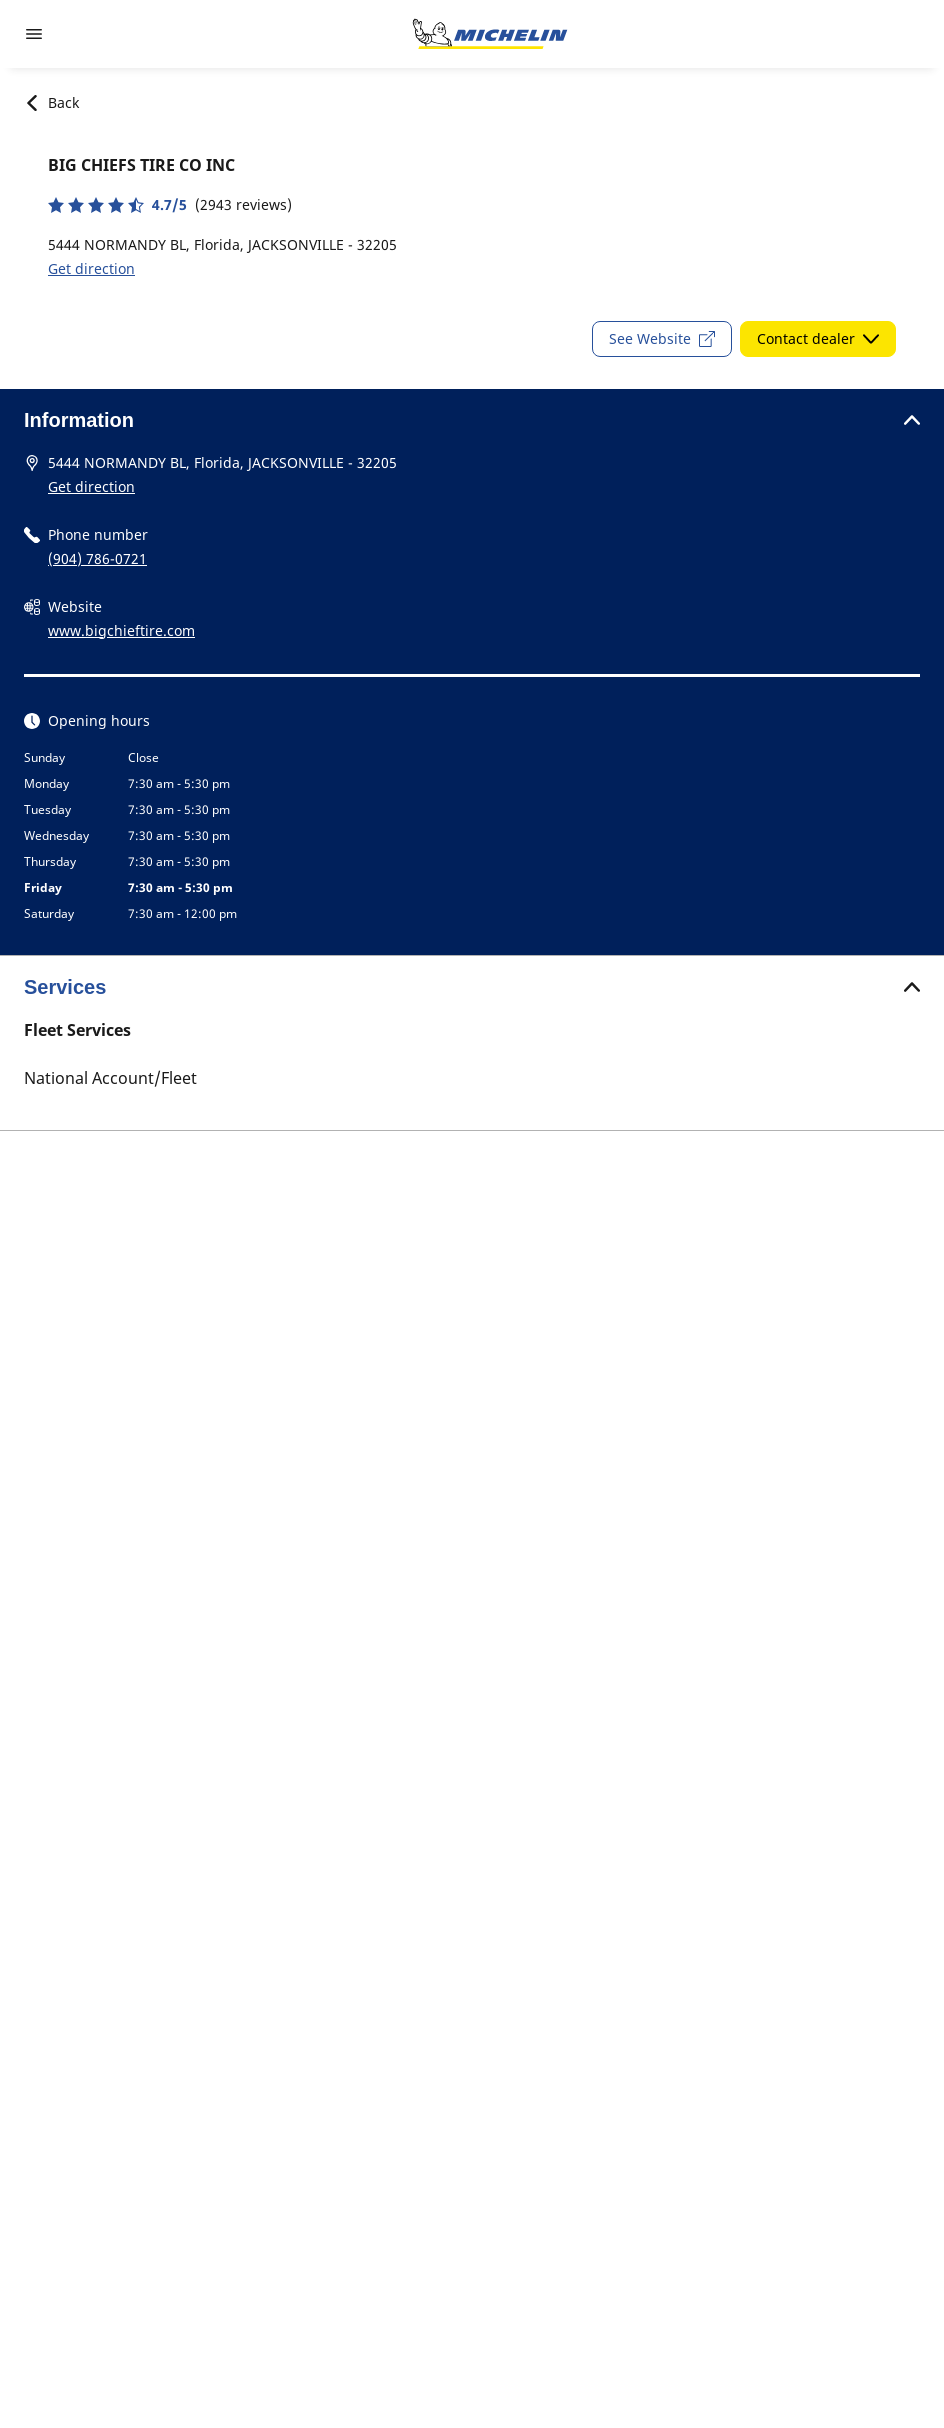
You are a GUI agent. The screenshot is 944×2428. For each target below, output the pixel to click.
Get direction (91, 268)
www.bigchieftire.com (121, 630)
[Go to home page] (490, 34)
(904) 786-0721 (97, 558)
